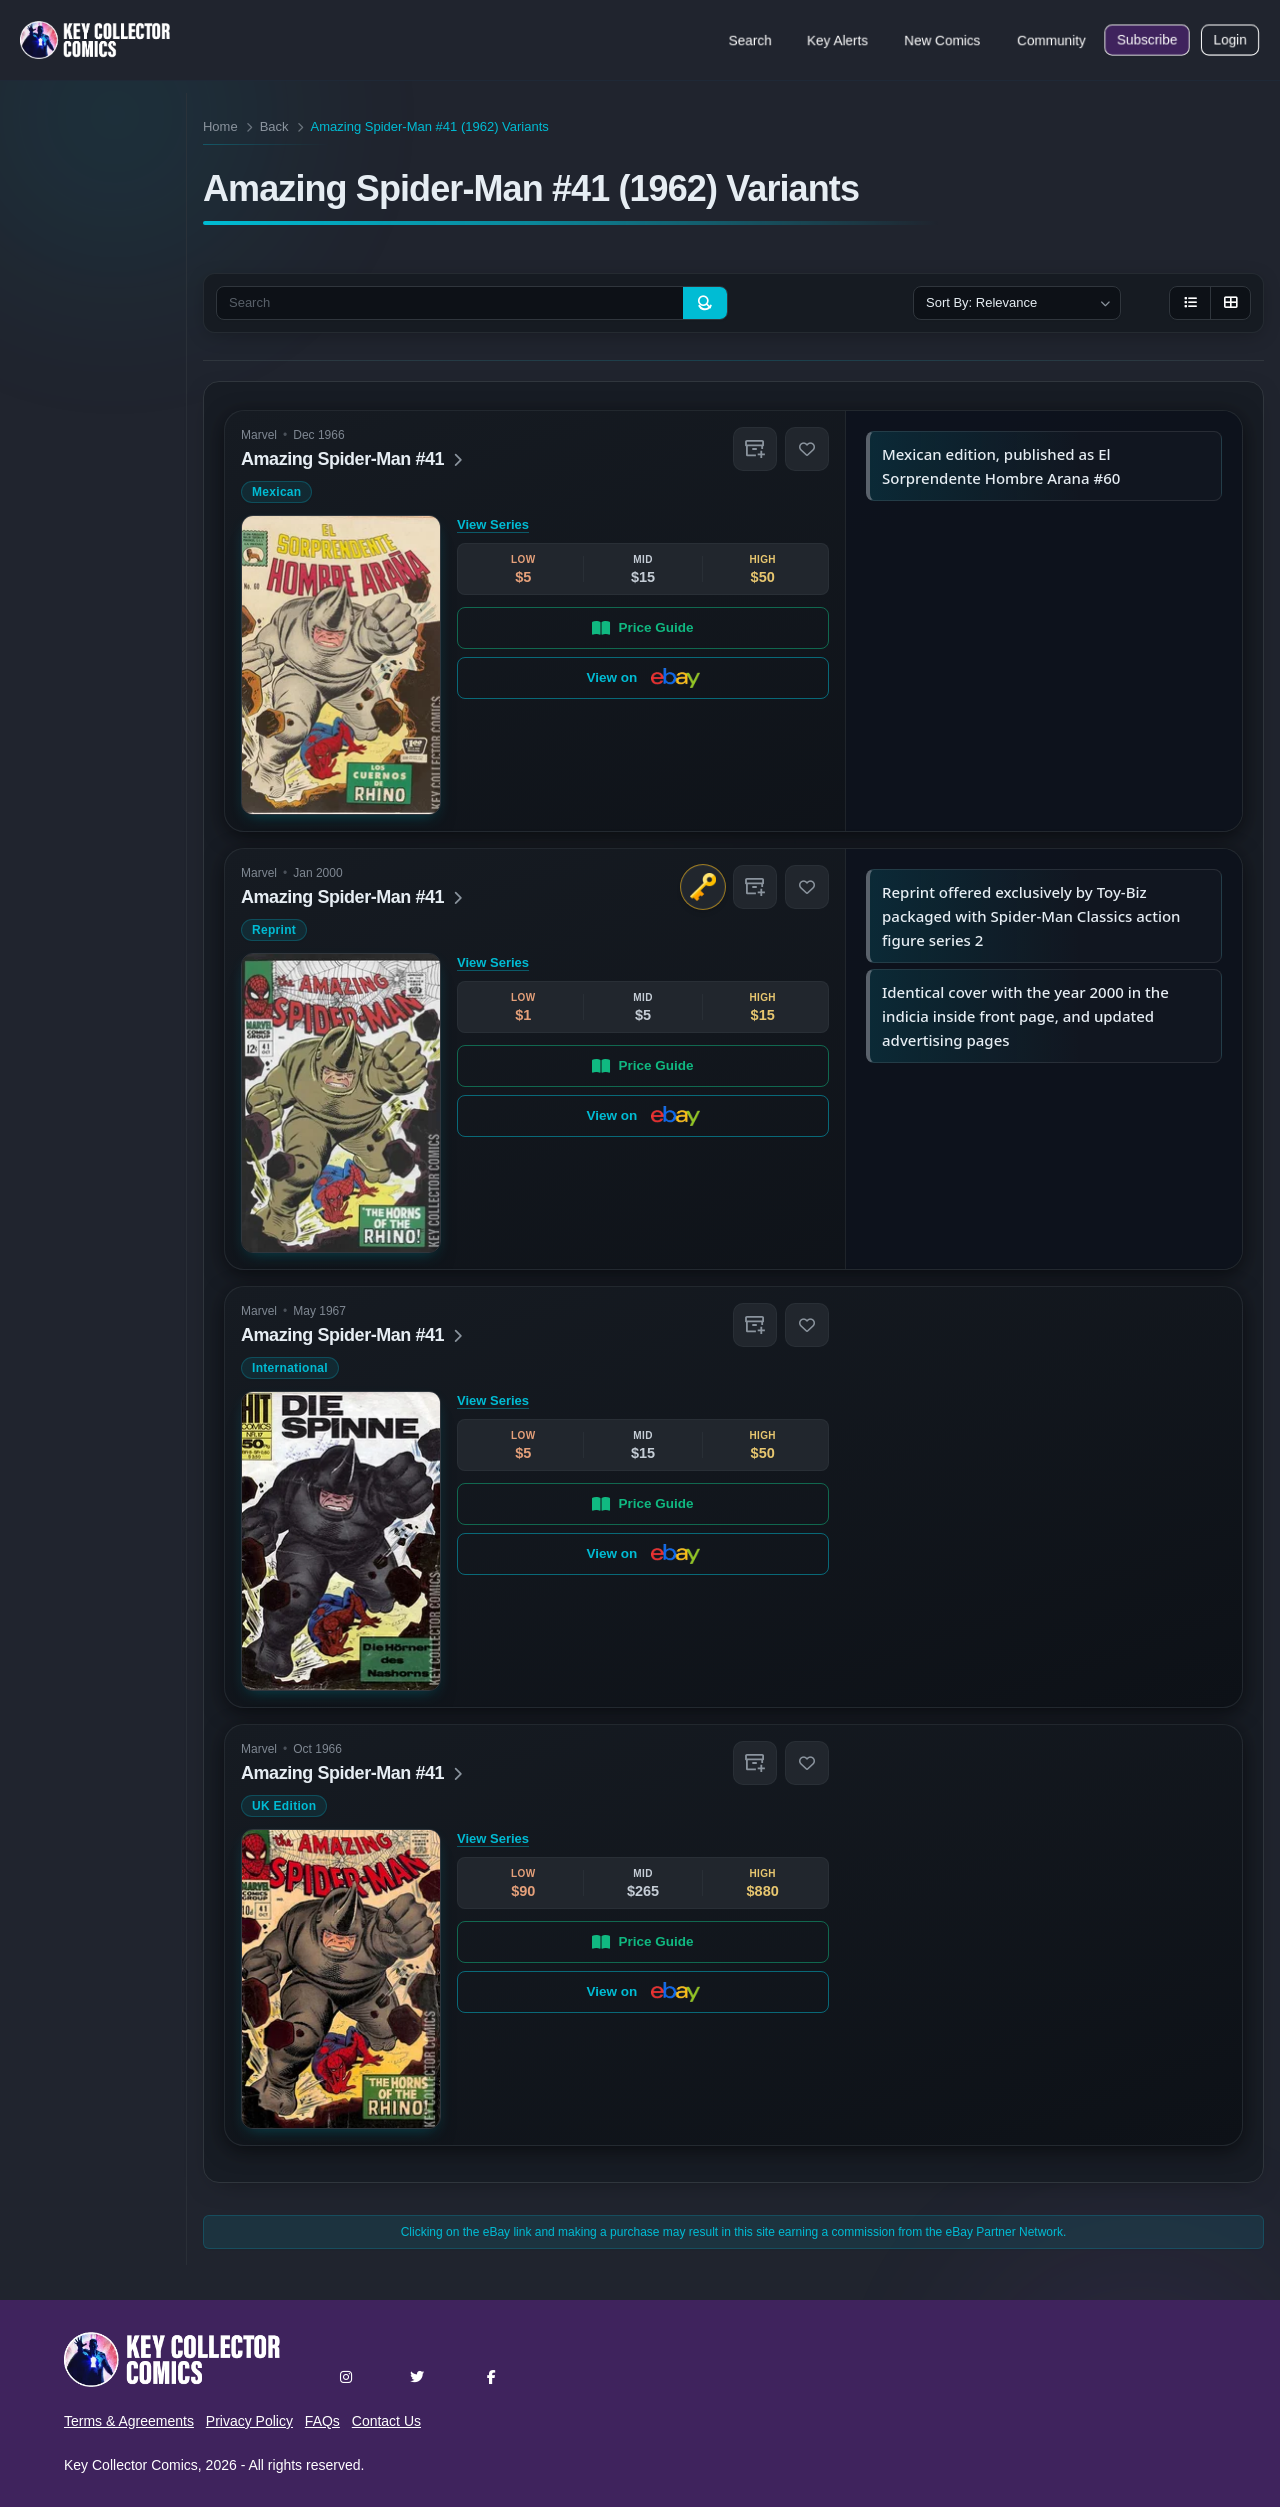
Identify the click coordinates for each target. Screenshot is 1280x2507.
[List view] (1190, 303)
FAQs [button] (322, 2421)
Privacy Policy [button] (249, 2421)
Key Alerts (837, 40)
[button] (755, 449)
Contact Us (386, 2421)
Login (1230, 40)
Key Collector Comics (131, 2465)
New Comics (942, 40)
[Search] (705, 303)
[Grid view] (1230, 303)
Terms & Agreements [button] (129, 2421)
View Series (493, 524)
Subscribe (1147, 40)
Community (1051, 40)
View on (642, 678)
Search (750, 40)
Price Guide (642, 627)
